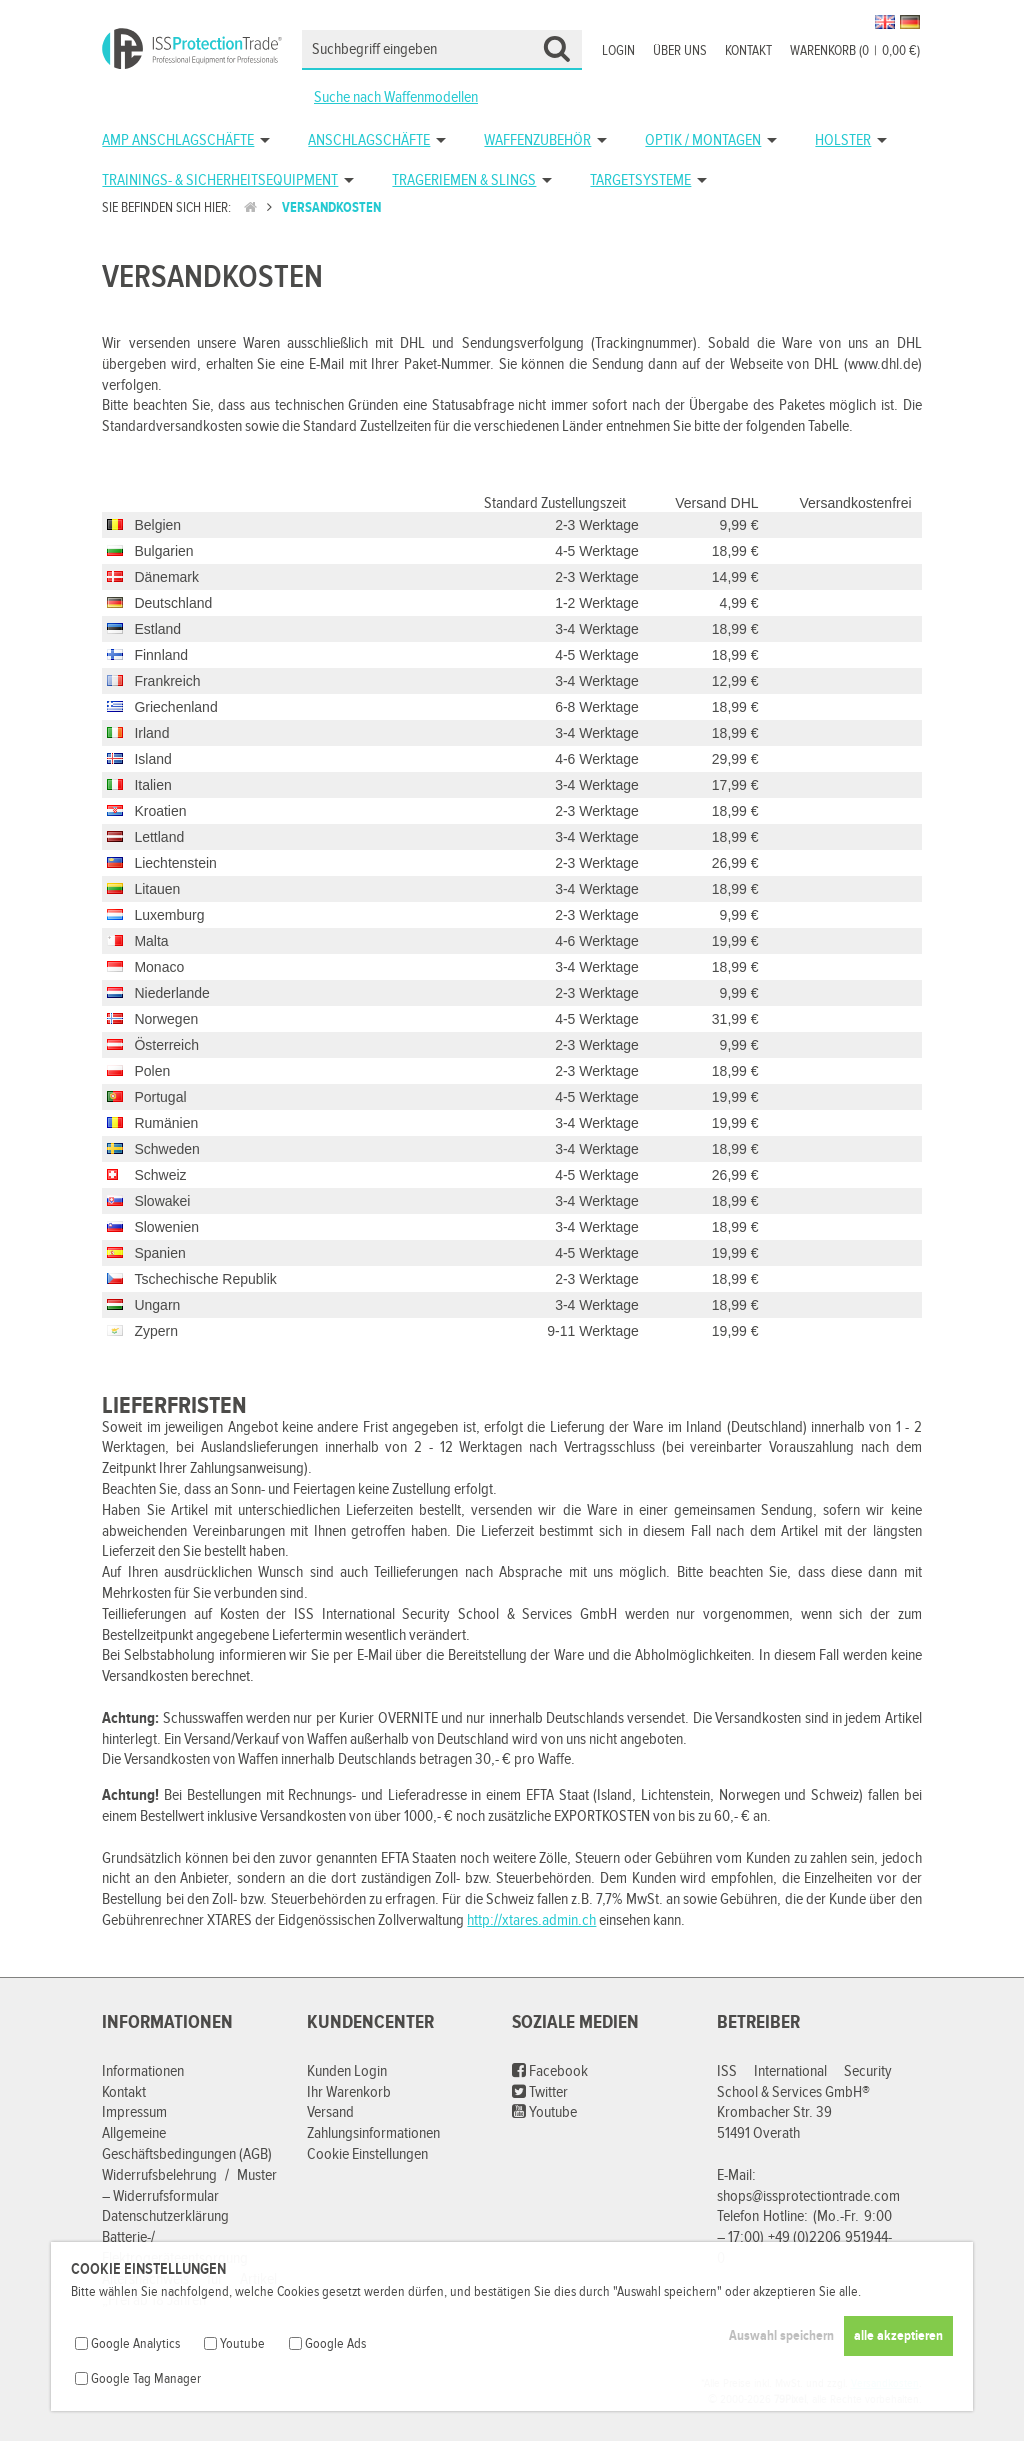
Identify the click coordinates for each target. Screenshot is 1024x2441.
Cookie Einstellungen (367, 2154)
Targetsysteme (640, 180)
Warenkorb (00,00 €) (855, 51)
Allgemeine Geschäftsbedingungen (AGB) (187, 2144)
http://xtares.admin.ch (531, 1920)
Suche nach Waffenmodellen (396, 97)
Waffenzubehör (537, 140)
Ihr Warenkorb (349, 2092)
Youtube (544, 2112)
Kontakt (748, 51)
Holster (843, 140)
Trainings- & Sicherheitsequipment (220, 180)
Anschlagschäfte (369, 140)
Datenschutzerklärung (165, 2216)
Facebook (550, 2071)
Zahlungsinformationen (373, 2133)
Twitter (540, 2092)
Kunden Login (347, 2071)
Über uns (680, 51)
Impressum (134, 2112)
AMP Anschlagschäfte (178, 140)
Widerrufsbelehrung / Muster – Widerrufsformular (189, 2186)
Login (618, 51)
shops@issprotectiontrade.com (808, 2196)
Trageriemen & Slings (464, 180)
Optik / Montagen (703, 140)
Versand (330, 2112)
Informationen (143, 2071)
